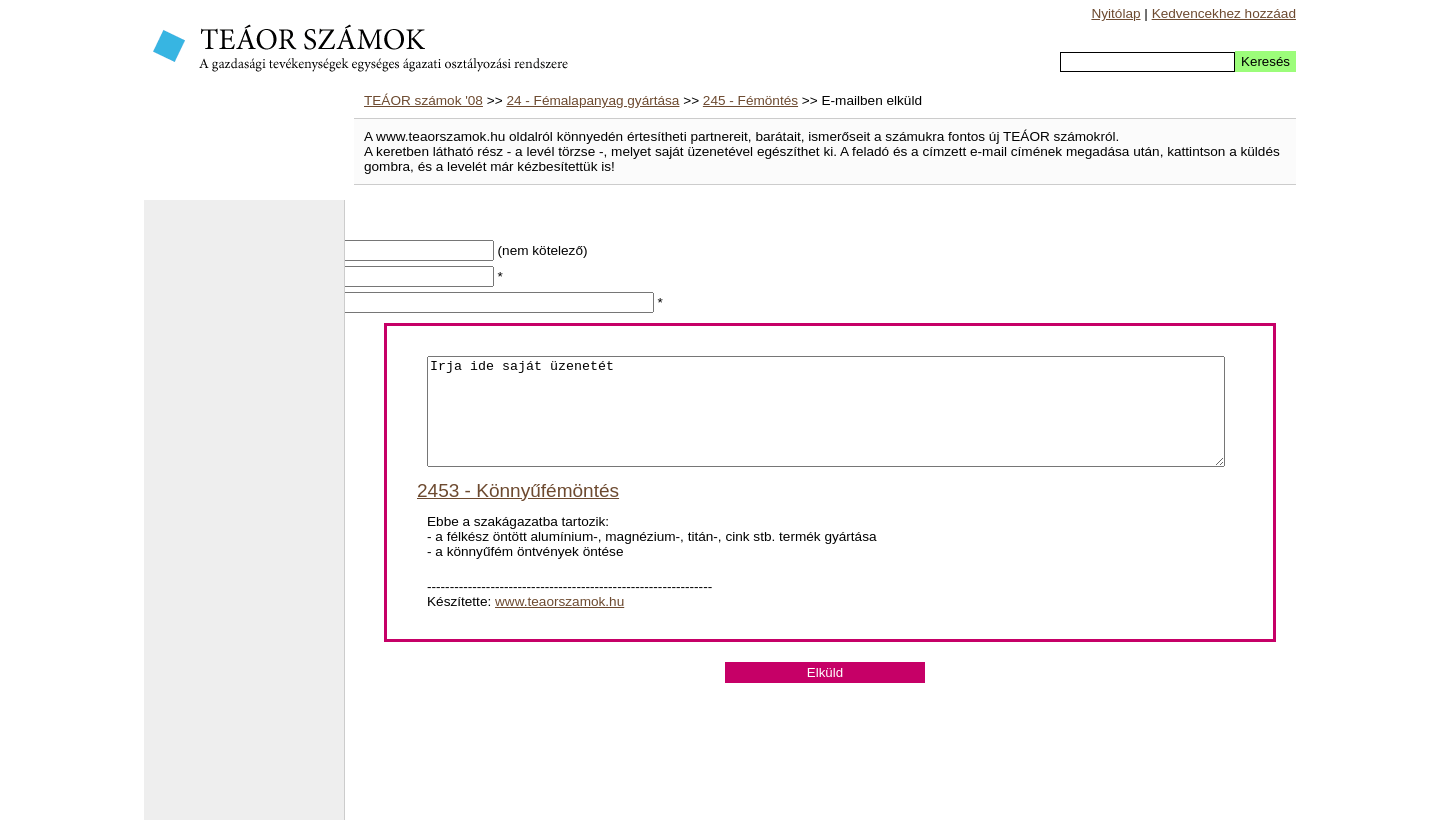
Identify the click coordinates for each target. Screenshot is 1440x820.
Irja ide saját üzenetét (826, 422)
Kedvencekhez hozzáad (1224, 13)
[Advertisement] (244, 520)
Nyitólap (1115, 13)
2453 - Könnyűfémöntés (518, 511)
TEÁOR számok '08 (423, 100)
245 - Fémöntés (750, 100)
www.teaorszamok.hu (559, 622)
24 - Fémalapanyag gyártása (592, 100)
